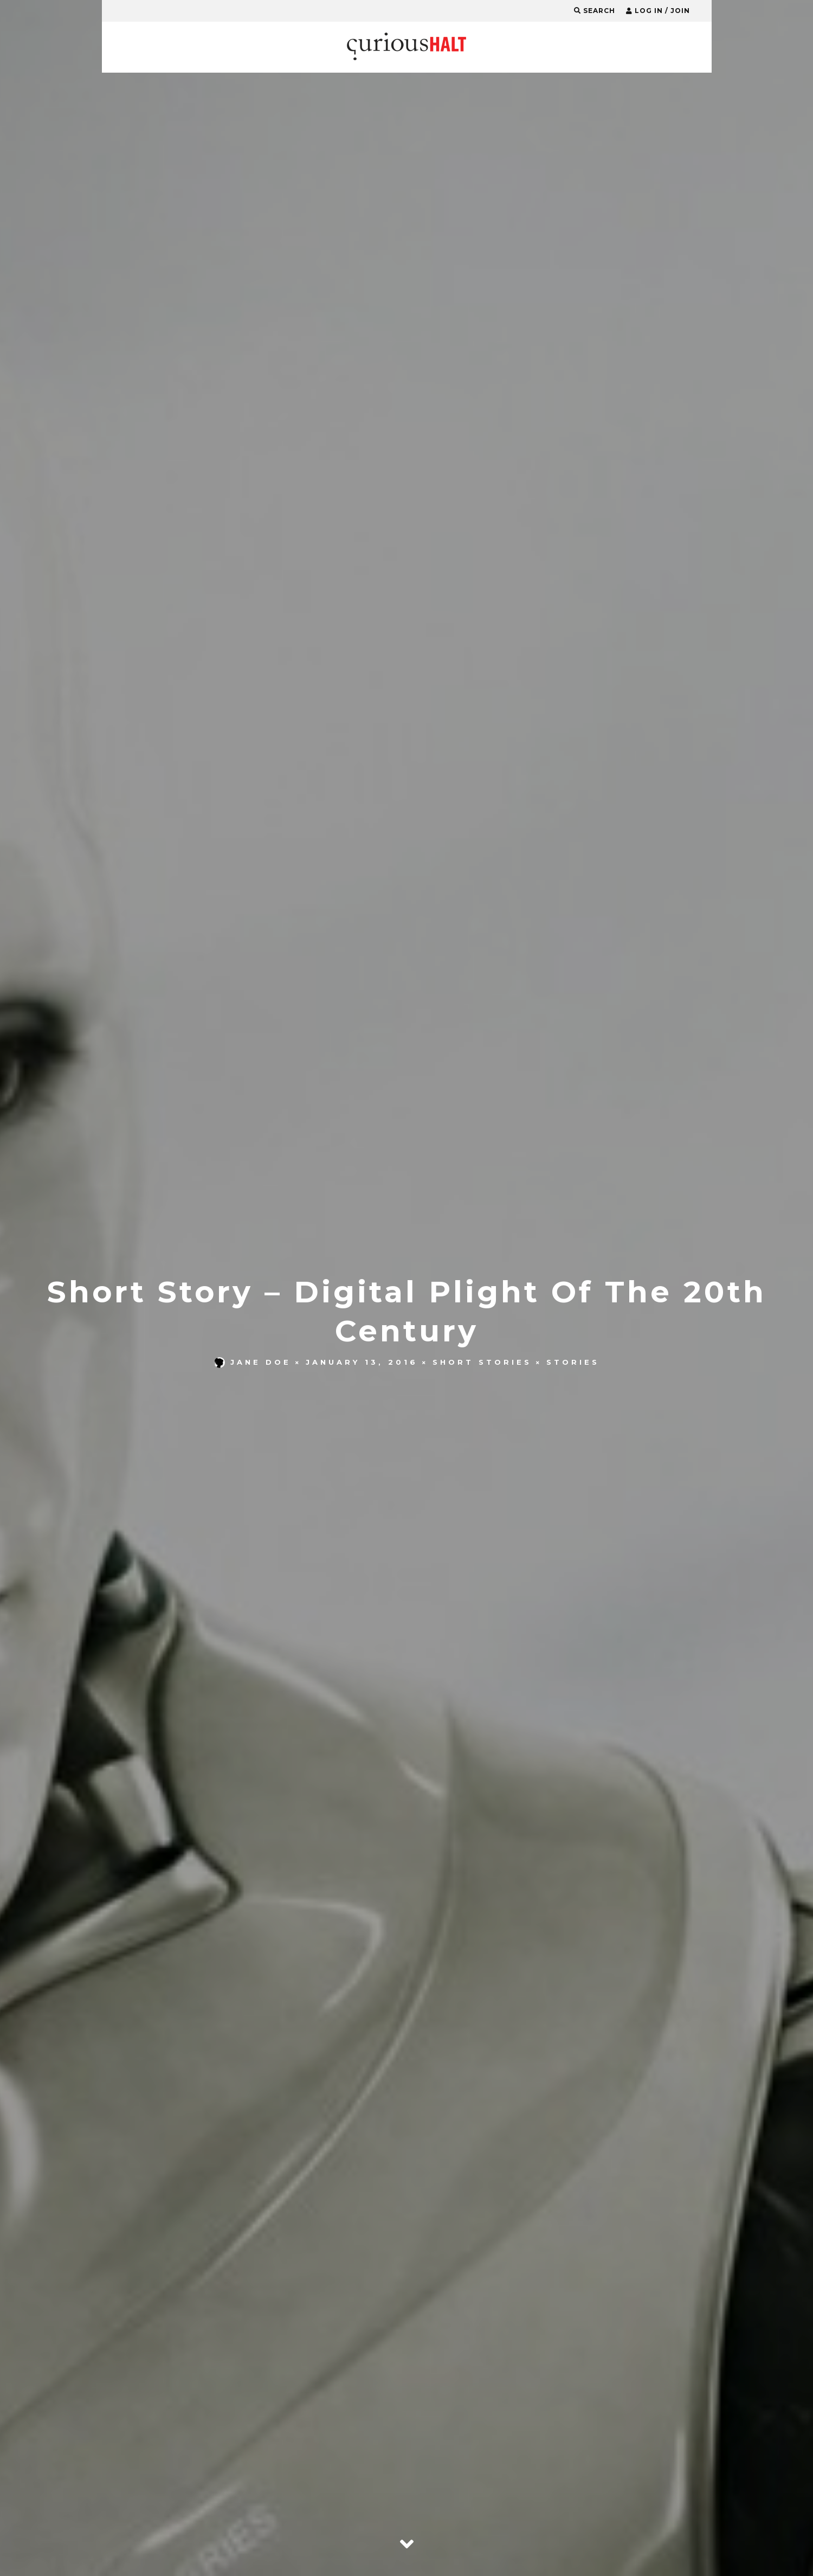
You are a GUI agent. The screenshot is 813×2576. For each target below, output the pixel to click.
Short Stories (482, 1362)
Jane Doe (252, 1362)
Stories (572, 1362)
